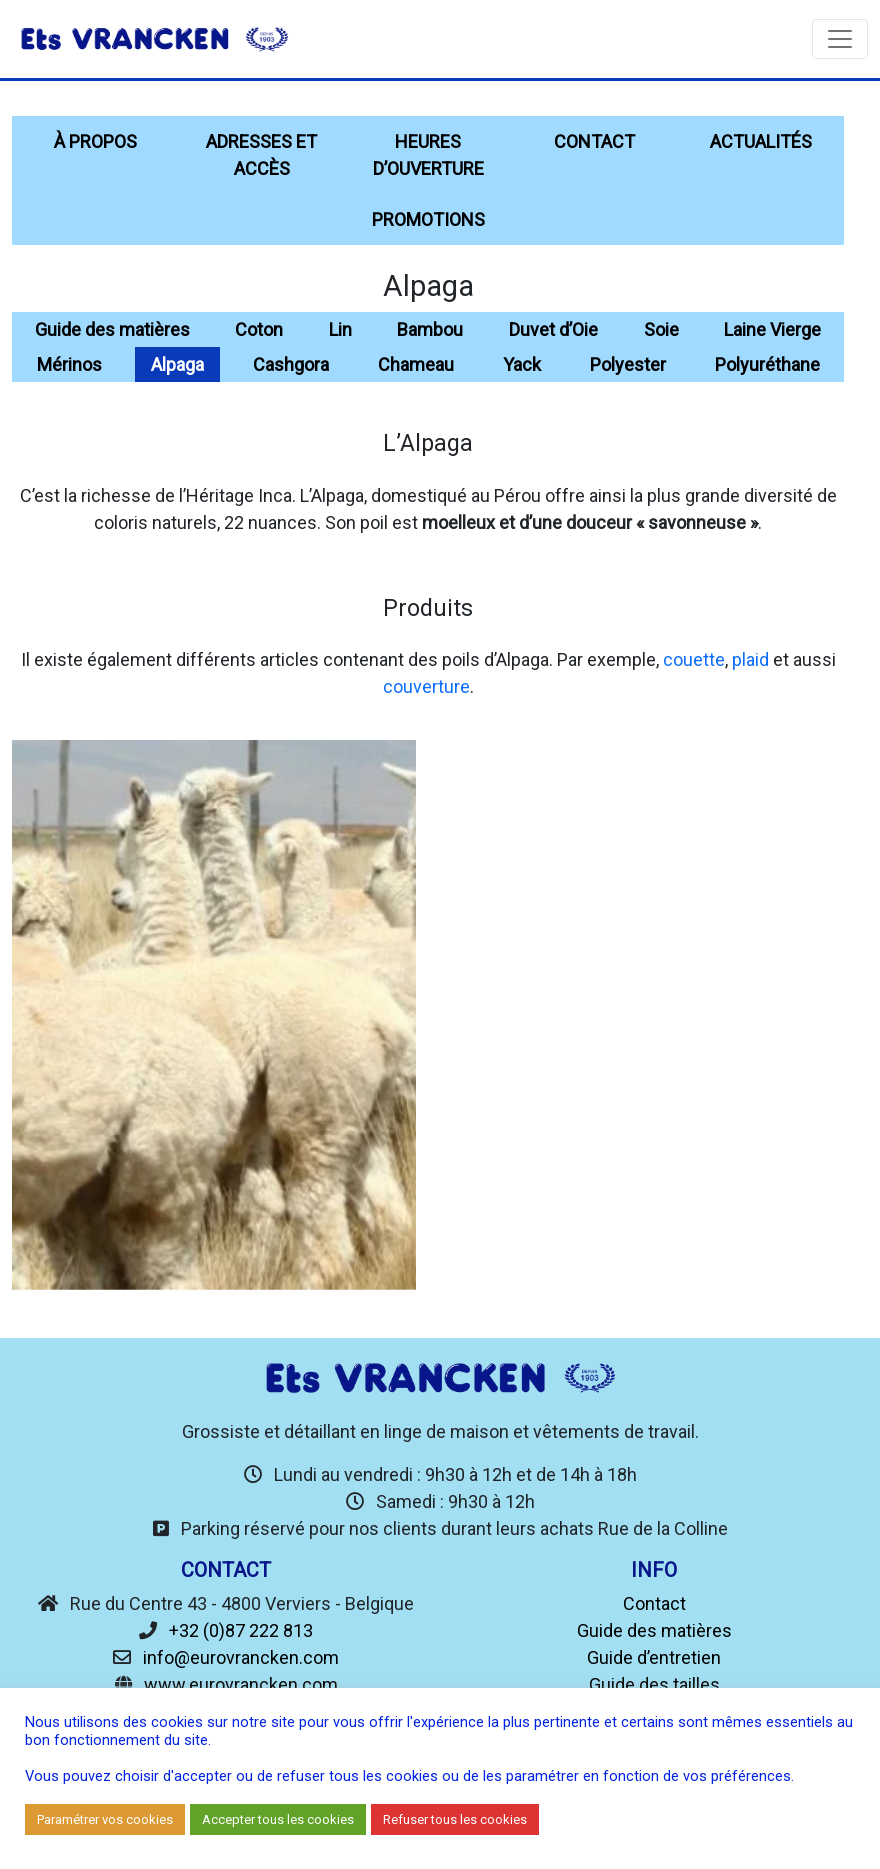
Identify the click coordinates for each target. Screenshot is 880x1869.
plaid (750, 659)
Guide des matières (112, 329)
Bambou (430, 329)
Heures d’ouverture (428, 155)
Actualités (761, 141)
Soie (661, 329)
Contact (594, 141)
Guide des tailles (654, 1684)
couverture (426, 686)
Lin (340, 329)
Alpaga (177, 364)
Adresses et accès (261, 155)
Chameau (416, 364)
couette (694, 659)
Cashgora (291, 364)
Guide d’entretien (654, 1657)
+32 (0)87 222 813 (241, 1630)
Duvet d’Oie (553, 329)
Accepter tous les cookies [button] (278, 1819)
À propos (95, 141)
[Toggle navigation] (840, 39)
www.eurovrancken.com (241, 1684)
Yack (522, 364)
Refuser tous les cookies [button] (455, 1819)
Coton (259, 329)
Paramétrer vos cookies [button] (105, 1819)
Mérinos (69, 364)
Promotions (428, 219)
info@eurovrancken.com (241, 1657)
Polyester (628, 364)
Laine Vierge (772, 329)
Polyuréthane (767, 364)
